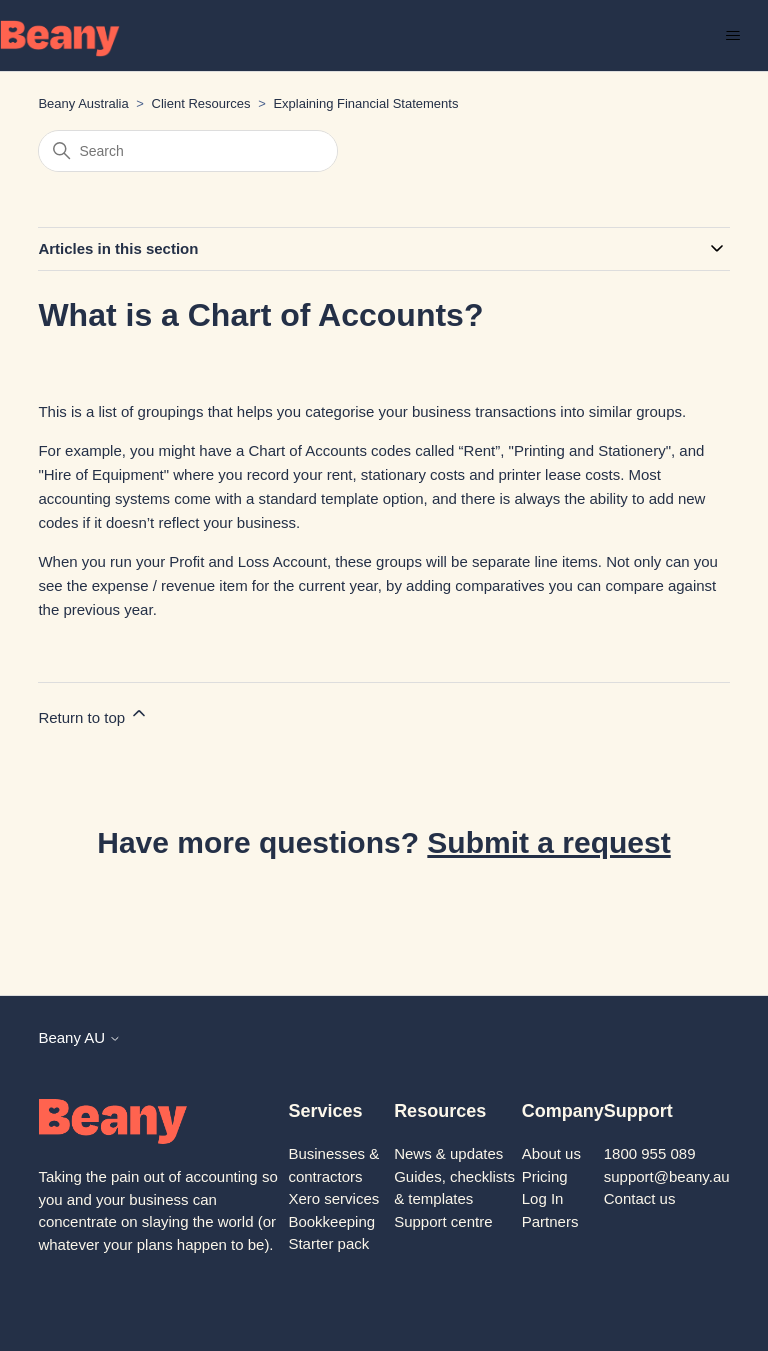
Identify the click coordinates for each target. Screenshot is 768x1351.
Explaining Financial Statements (365, 103)
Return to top (93, 714)
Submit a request (548, 842)
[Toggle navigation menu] (732, 36)
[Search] (188, 151)
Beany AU (79, 1037)
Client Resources (201, 103)
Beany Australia (83, 103)
